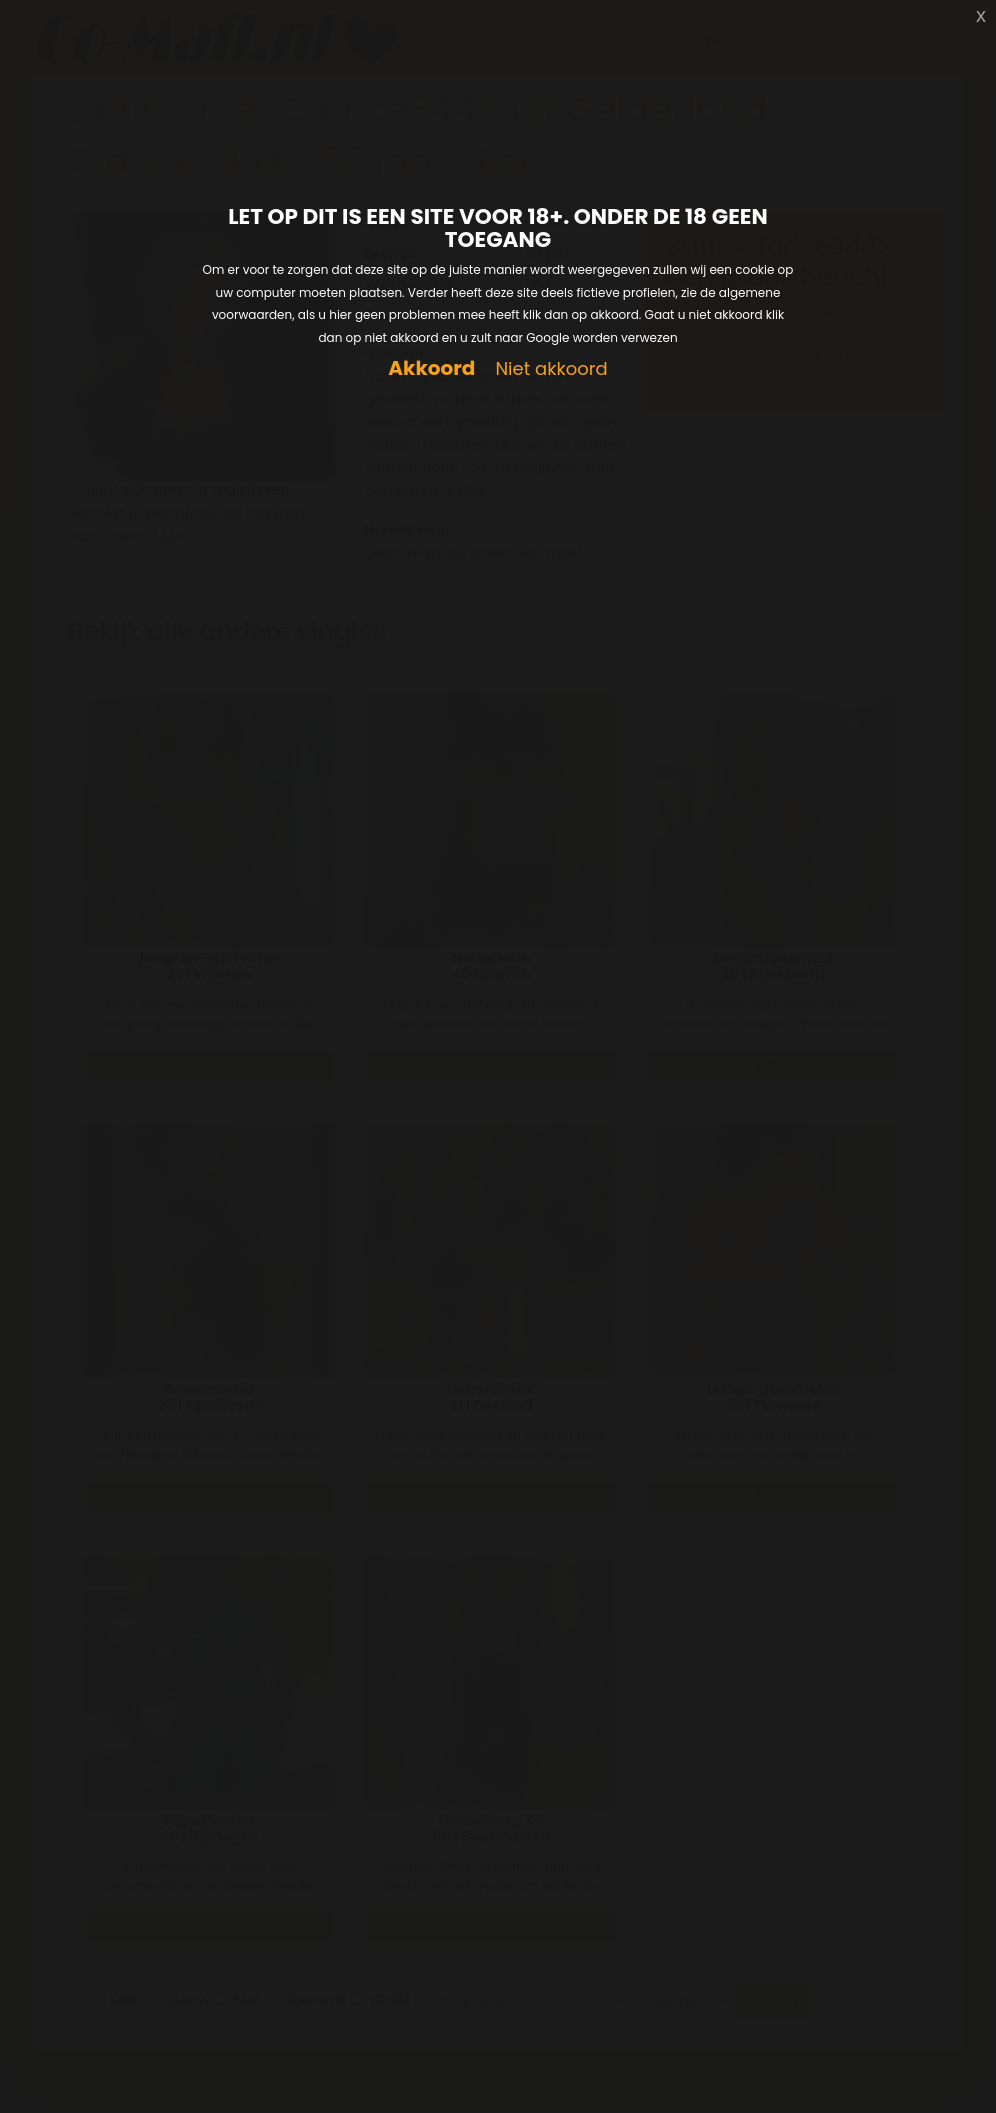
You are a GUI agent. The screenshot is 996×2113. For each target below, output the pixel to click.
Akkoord (431, 368)
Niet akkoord (551, 369)
